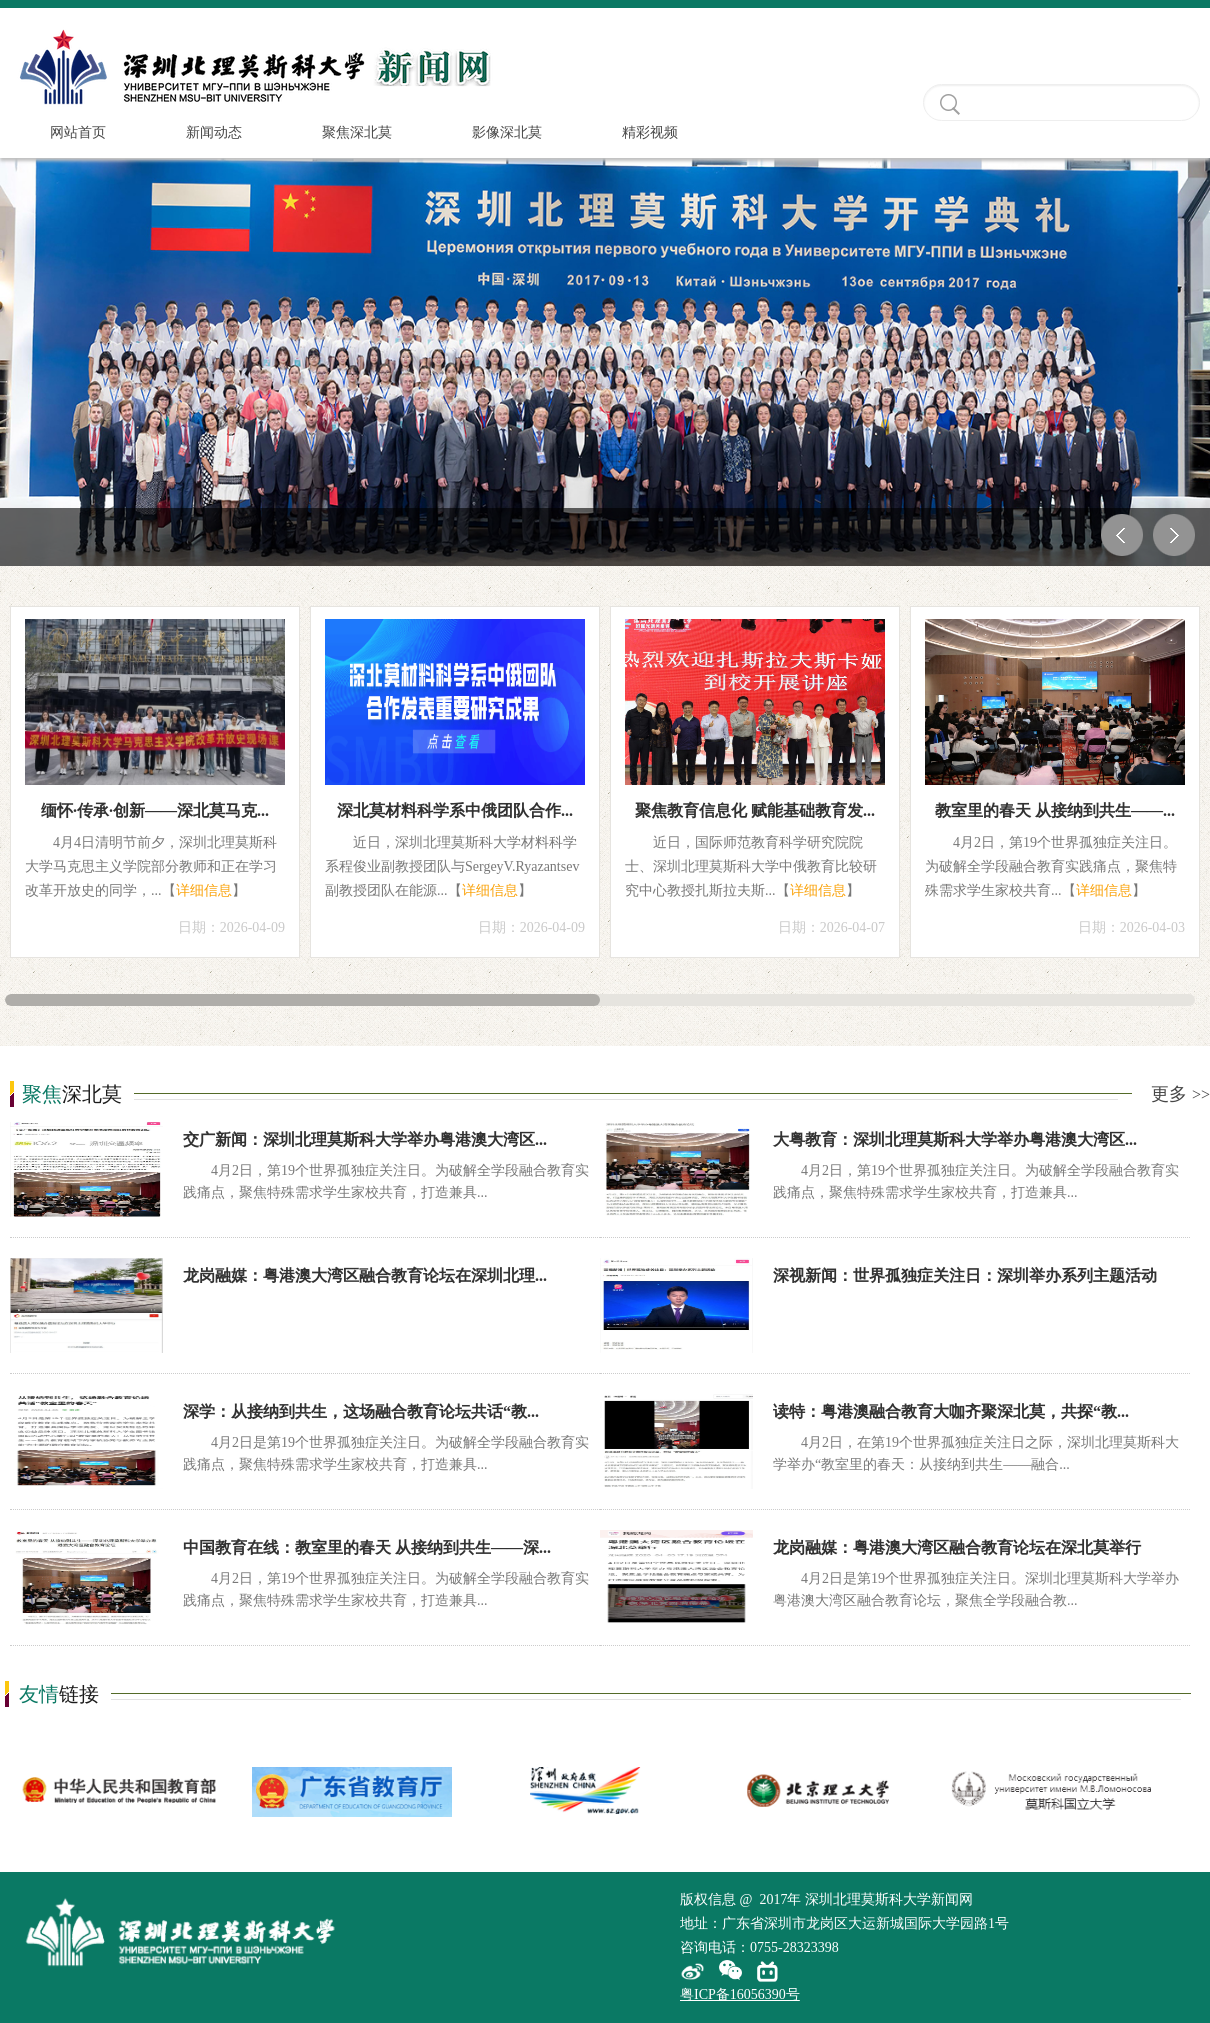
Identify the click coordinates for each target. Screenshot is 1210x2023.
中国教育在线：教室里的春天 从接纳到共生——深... (367, 1547)
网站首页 (78, 132)
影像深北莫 (507, 132)
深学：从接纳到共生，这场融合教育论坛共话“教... (361, 1411)
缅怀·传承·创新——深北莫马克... (155, 810)
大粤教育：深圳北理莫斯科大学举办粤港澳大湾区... (955, 1139)
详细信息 (204, 890)
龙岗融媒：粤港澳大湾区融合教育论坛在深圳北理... (365, 1275)
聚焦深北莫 (357, 132)
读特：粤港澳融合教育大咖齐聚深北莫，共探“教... (951, 1411)
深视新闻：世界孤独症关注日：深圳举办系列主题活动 (965, 1275)
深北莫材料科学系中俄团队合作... (455, 810)
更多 (1180, 1094)
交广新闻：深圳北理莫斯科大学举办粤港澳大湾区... (365, 1139)
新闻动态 (214, 132)
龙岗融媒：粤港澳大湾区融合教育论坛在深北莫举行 (957, 1547)
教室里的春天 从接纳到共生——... (1055, 810)
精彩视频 (650, 132)
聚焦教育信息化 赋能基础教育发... (755, 810)
